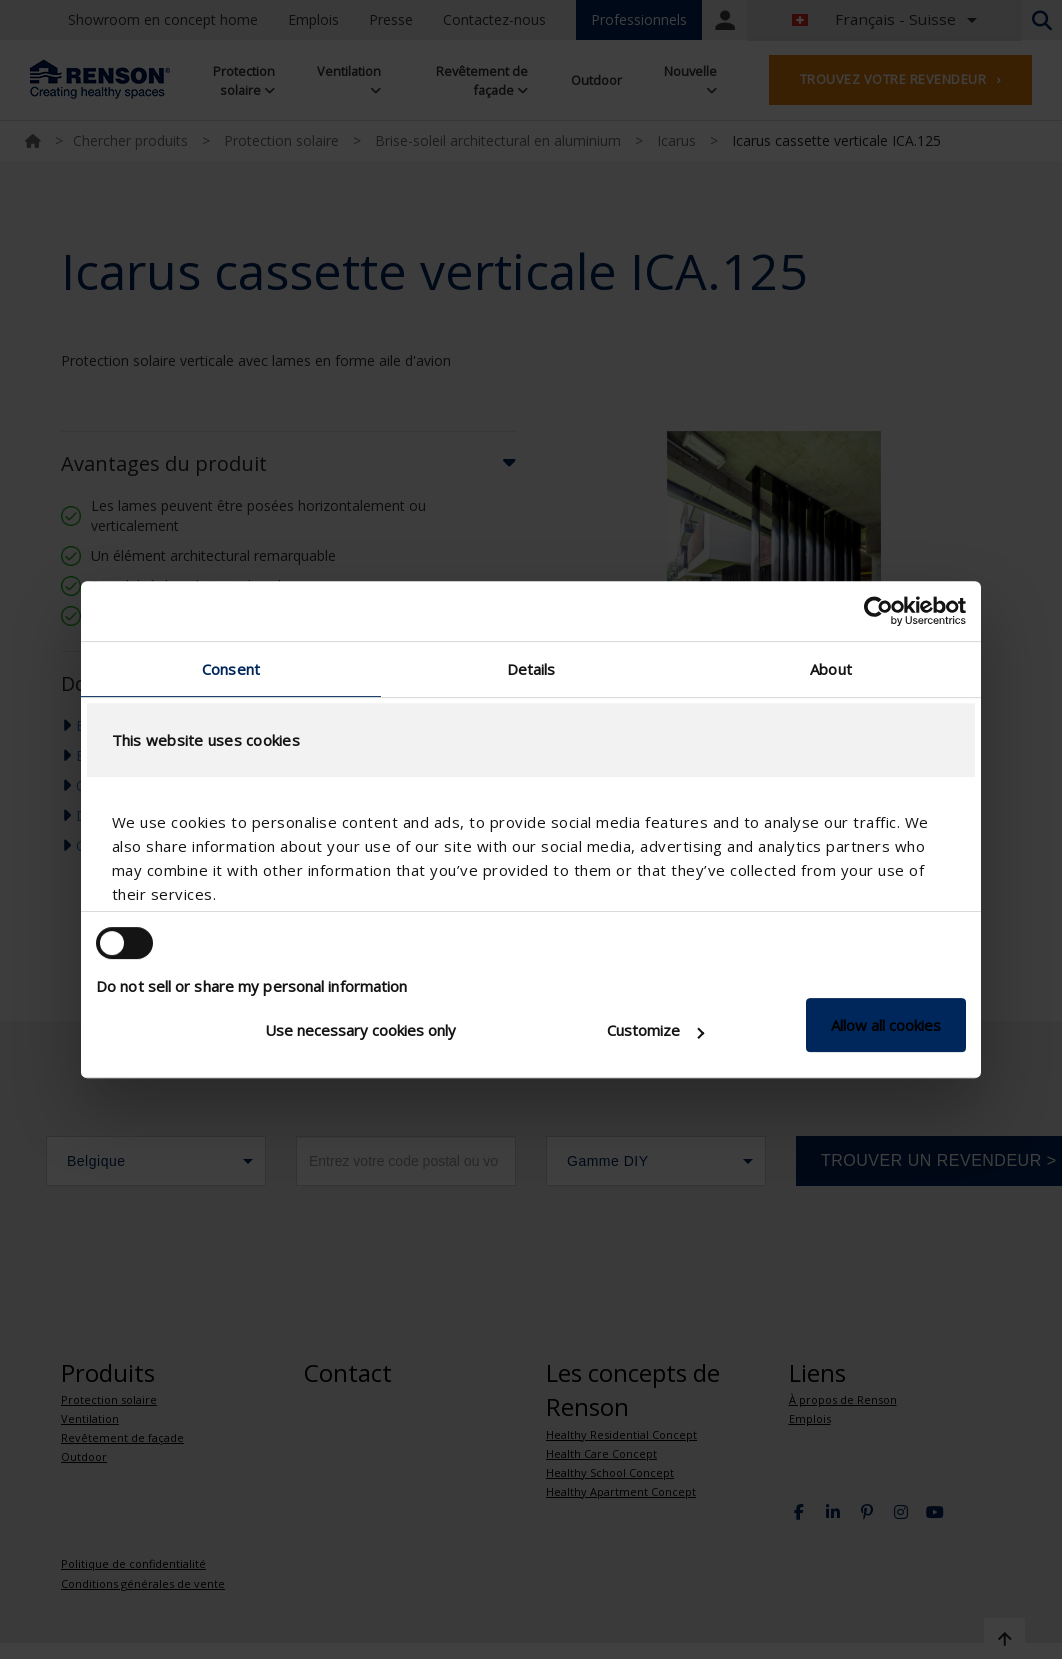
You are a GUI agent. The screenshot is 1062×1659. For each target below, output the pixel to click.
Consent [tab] (231, 669)
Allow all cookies (886, 1025)
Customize (655, 1030)
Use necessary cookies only (360, 1030)
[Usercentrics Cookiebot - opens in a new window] (878, 611)
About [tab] (831, 669)
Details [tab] (531, 669)
